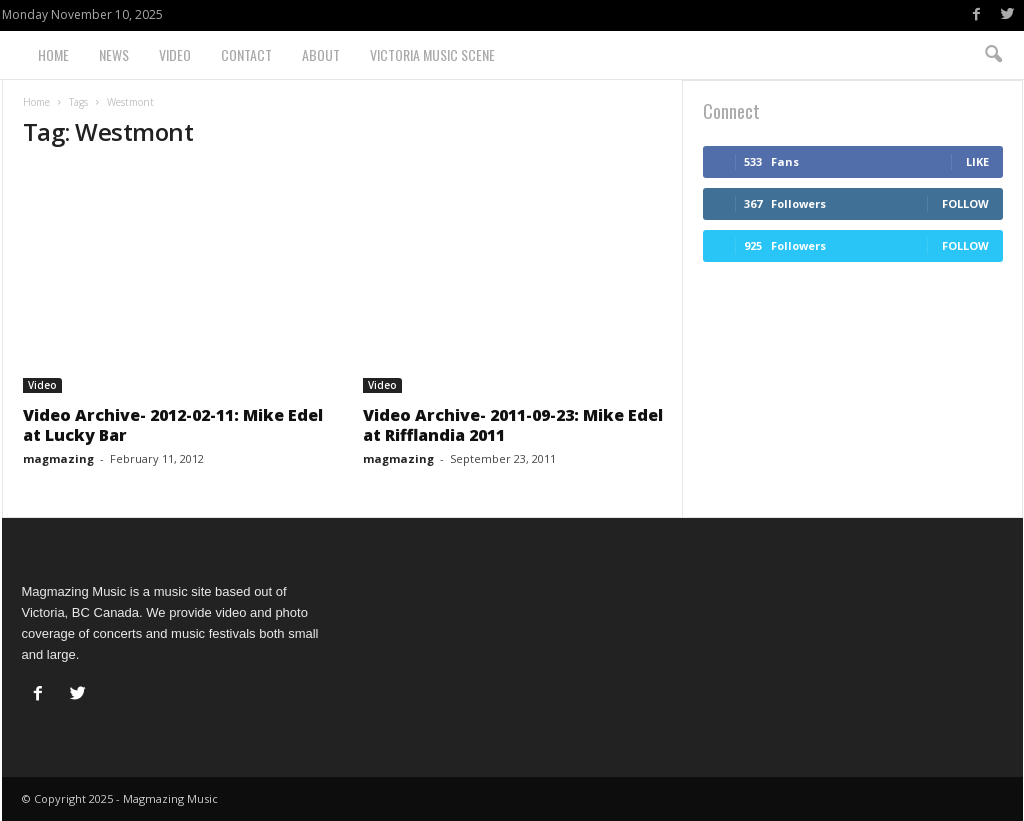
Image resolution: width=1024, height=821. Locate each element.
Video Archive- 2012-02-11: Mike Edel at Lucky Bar (173, 425)
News (114, 54)
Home (53, 54)
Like (977, 161)
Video (175, 54)
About (321, 54)
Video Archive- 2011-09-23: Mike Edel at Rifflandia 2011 (513, 425)
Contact (246, 54)
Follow (965, 203)
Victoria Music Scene (432, 54)
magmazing (58, 458)
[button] (993, 55)
